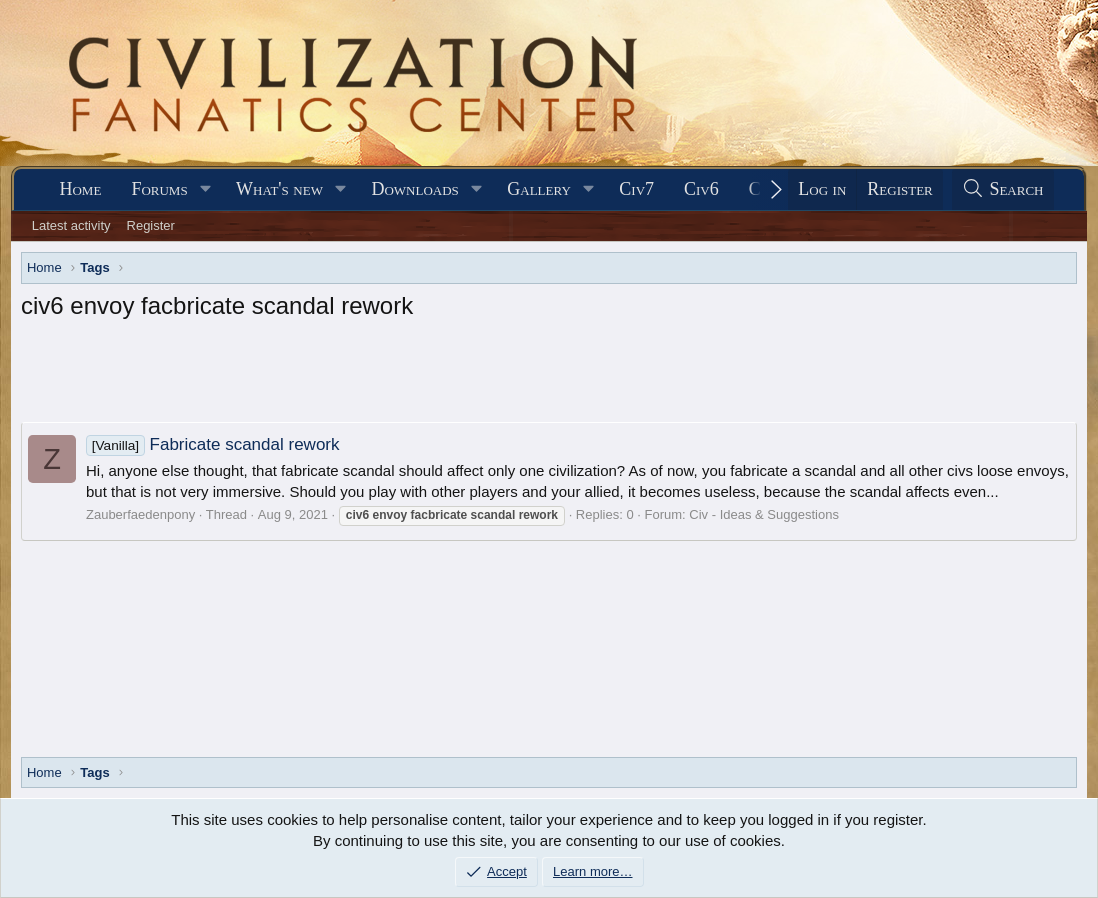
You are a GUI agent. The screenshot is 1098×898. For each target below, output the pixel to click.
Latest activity (71, 225)
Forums (159, 189)
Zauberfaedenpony (140, 514)
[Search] (1003, 189)
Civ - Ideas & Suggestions (764, 514)
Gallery (539, 189)
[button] (206, 189)
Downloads (414, 189)
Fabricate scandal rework (213, 444)
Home (80, 189)
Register (151, 225)
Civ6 (701, 189)
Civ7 (636, 189)
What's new (279, 189)
